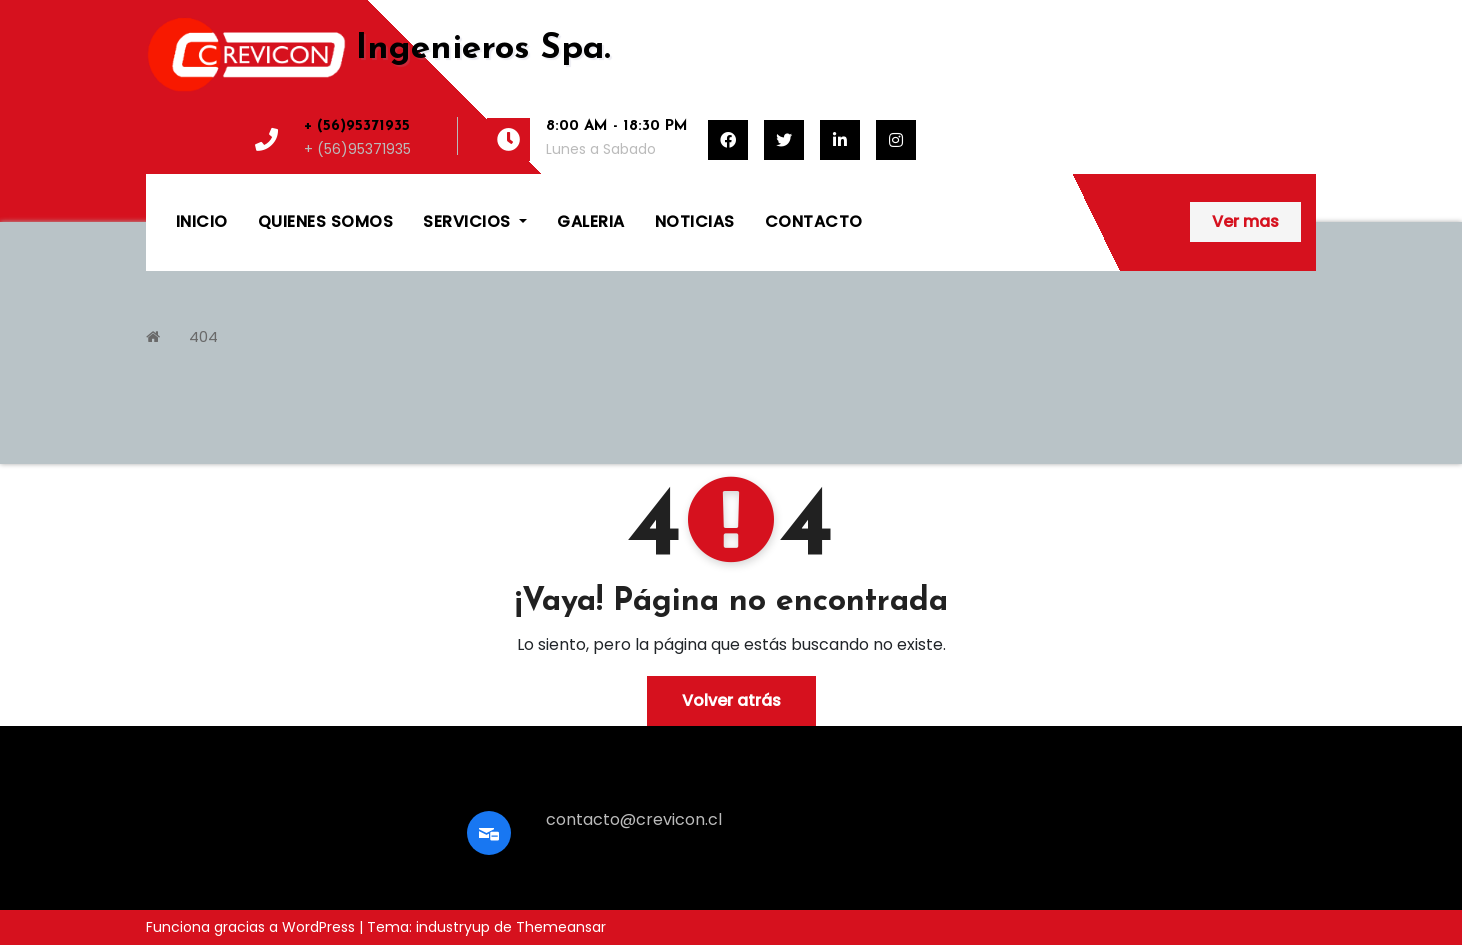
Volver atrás (731, 700)
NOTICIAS (695, 221)
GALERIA (592, 221)
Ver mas (1245, 221)
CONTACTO (814, 221)
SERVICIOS (476, 221)
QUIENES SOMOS (326, 221)
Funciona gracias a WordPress (252, 927)
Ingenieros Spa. (483, 49)
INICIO (202, 221)
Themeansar (561, 927)
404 (203, 336)
